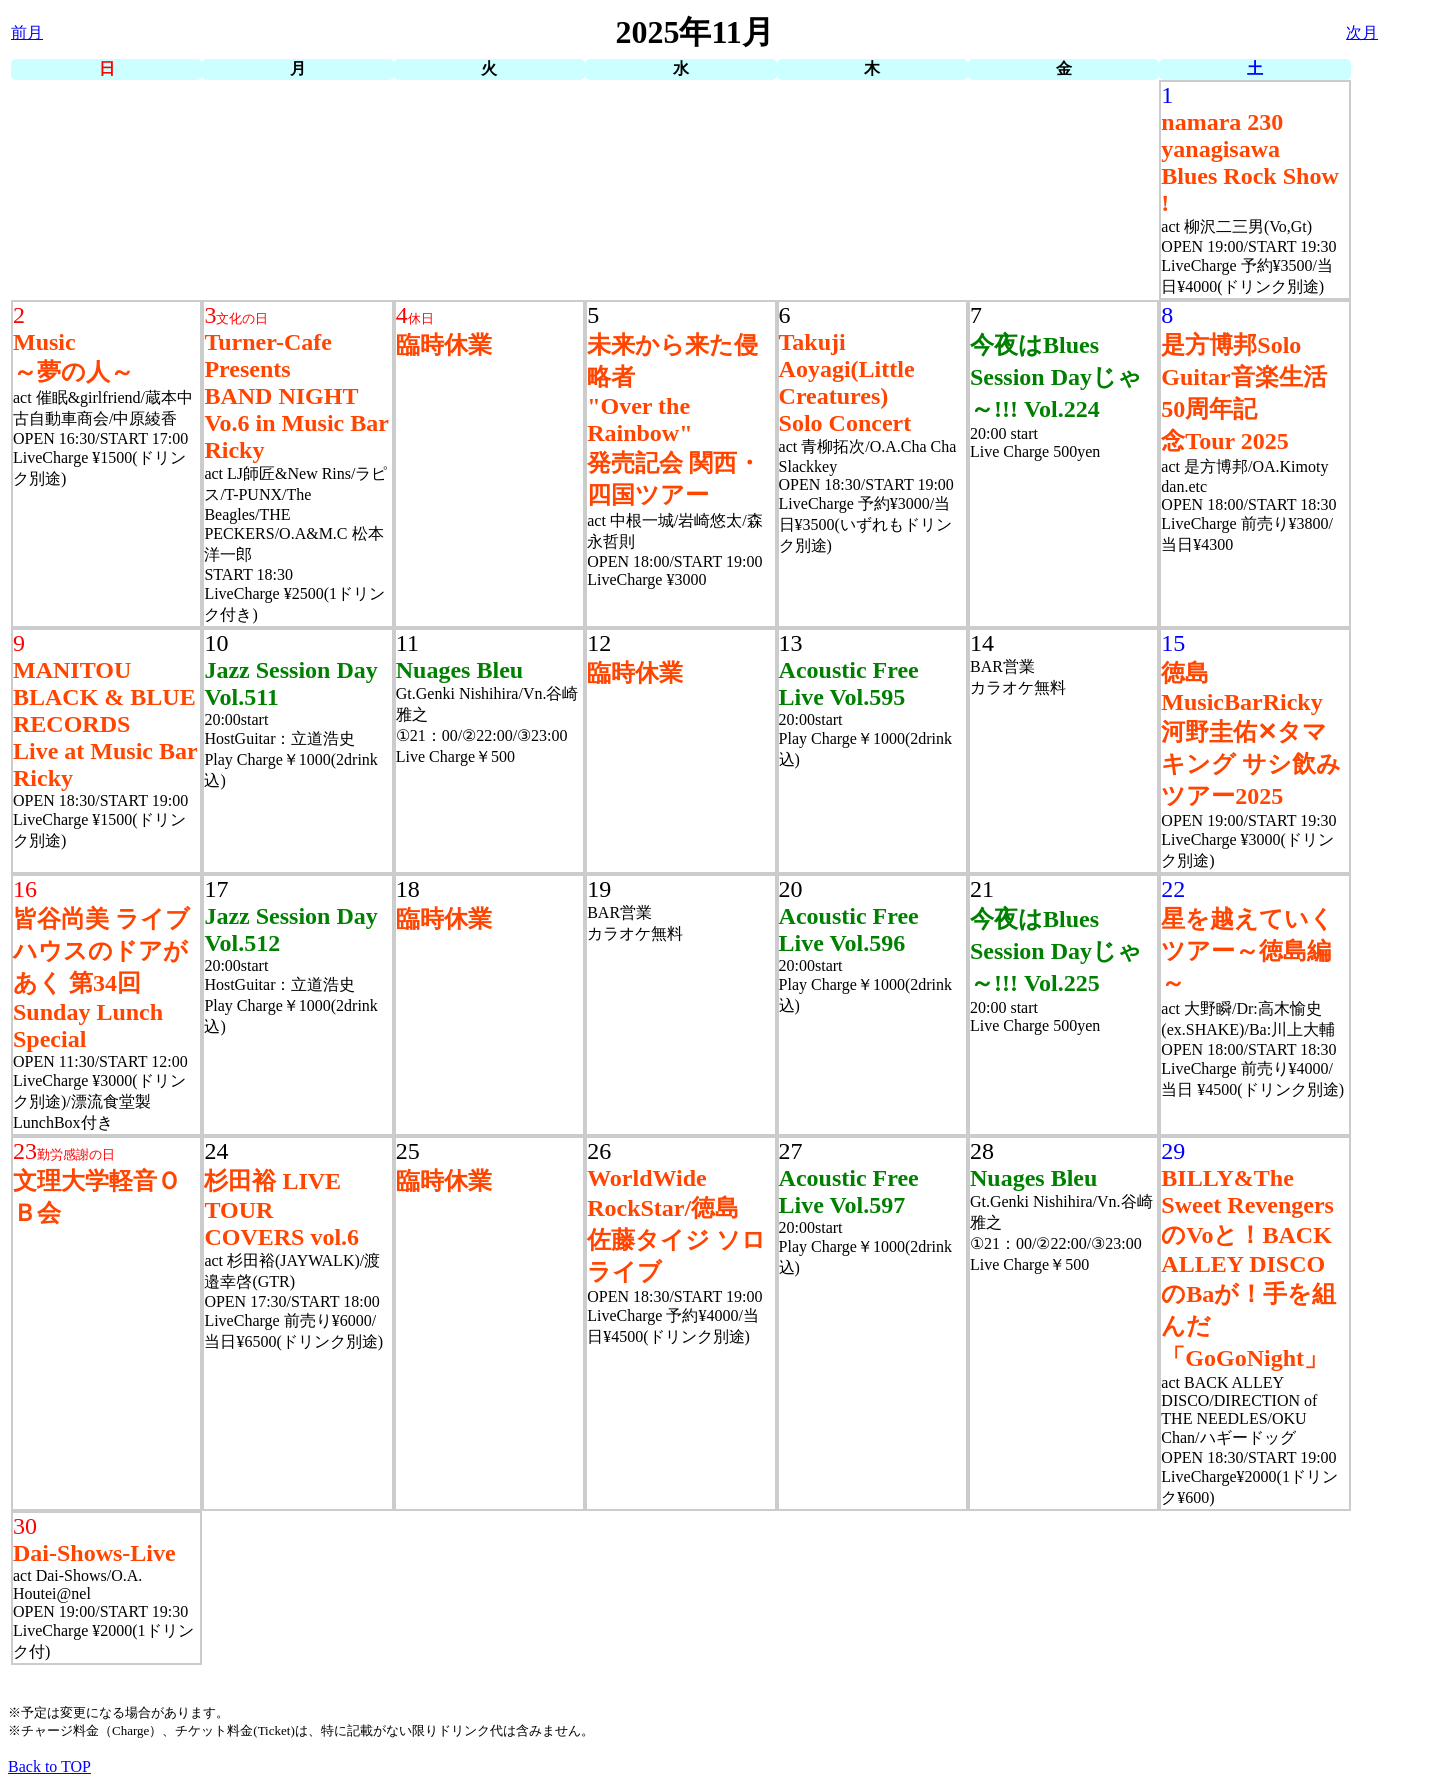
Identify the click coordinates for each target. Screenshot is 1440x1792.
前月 (27, 32)
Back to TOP (49, 1766)
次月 (1362, 32)
